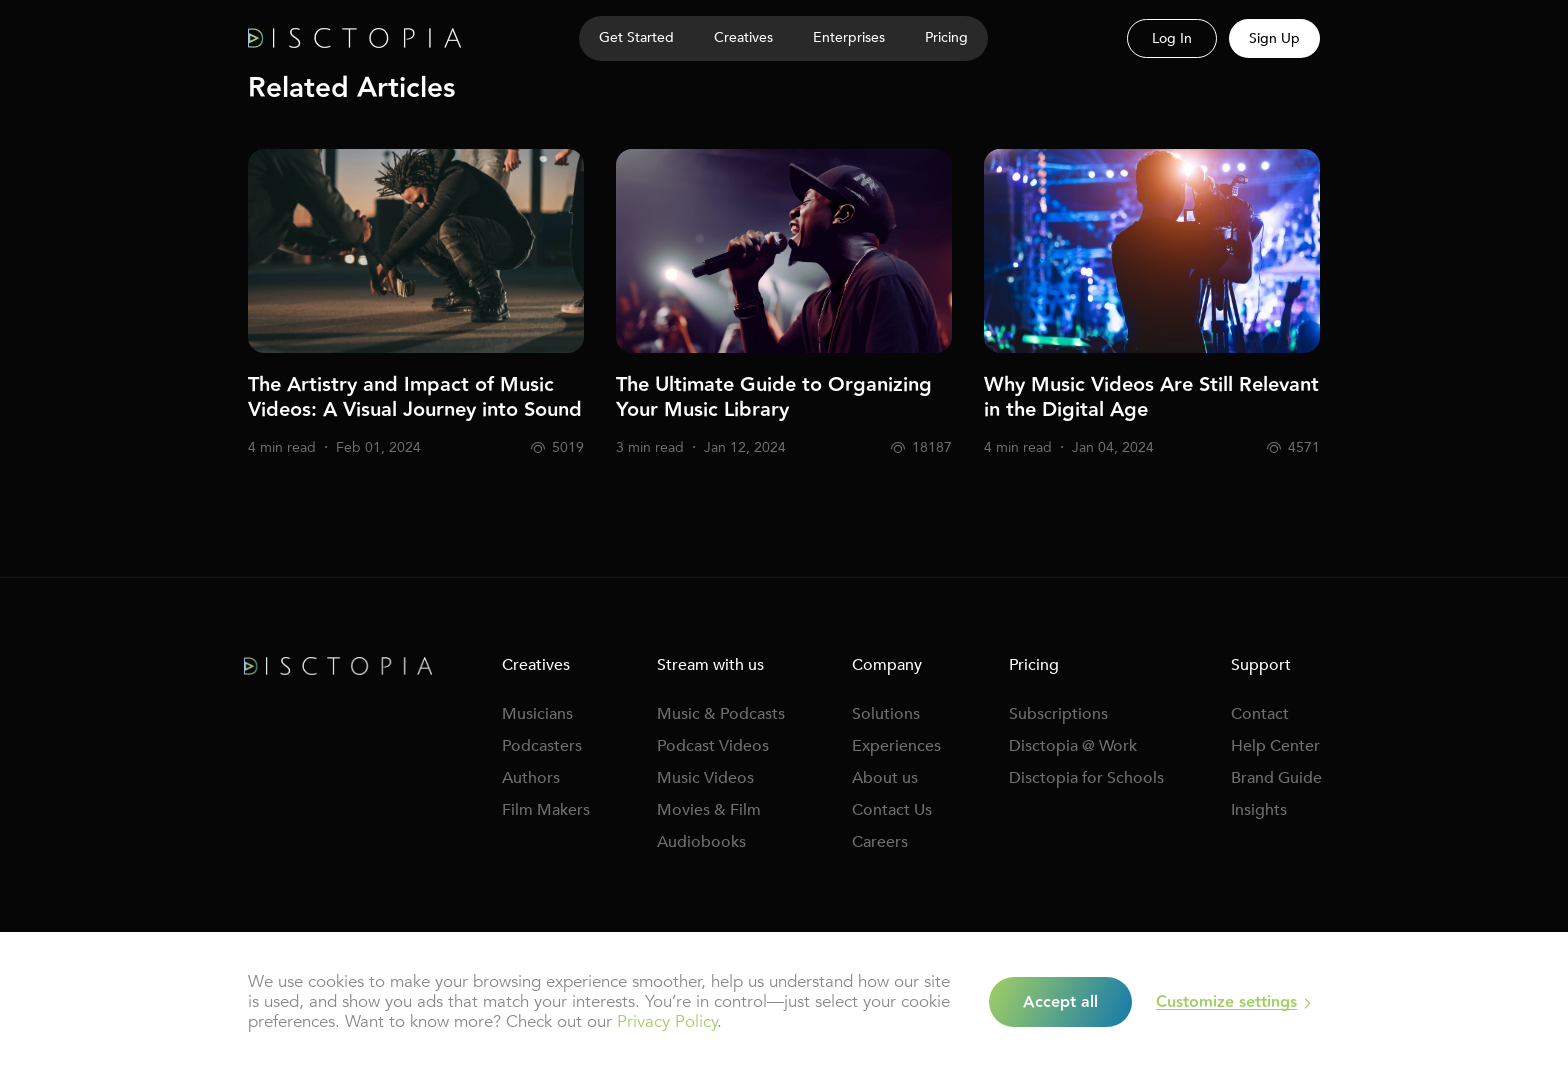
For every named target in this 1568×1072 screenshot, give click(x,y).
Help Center (1275, 746)
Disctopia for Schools (1086, 778)
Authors (531, 778)
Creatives (536, 665)
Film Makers (546, 810)
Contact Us (892, 810)
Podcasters (542, 746)
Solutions (886, 714)
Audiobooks (701, 842)
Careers (880, 842)
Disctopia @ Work (1073, 746)
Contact (1260, 714)
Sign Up (1274, 38)
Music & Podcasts (721, 714)
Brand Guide (1276, 778)
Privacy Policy (667, 1021)
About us (885, 778)
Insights (1259, 810)
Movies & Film (709, 810)
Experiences (896, 746)
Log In (1172, 38)
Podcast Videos (713, 746)
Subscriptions (1058, 714)
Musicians (537, 714)
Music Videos (705, 778)
